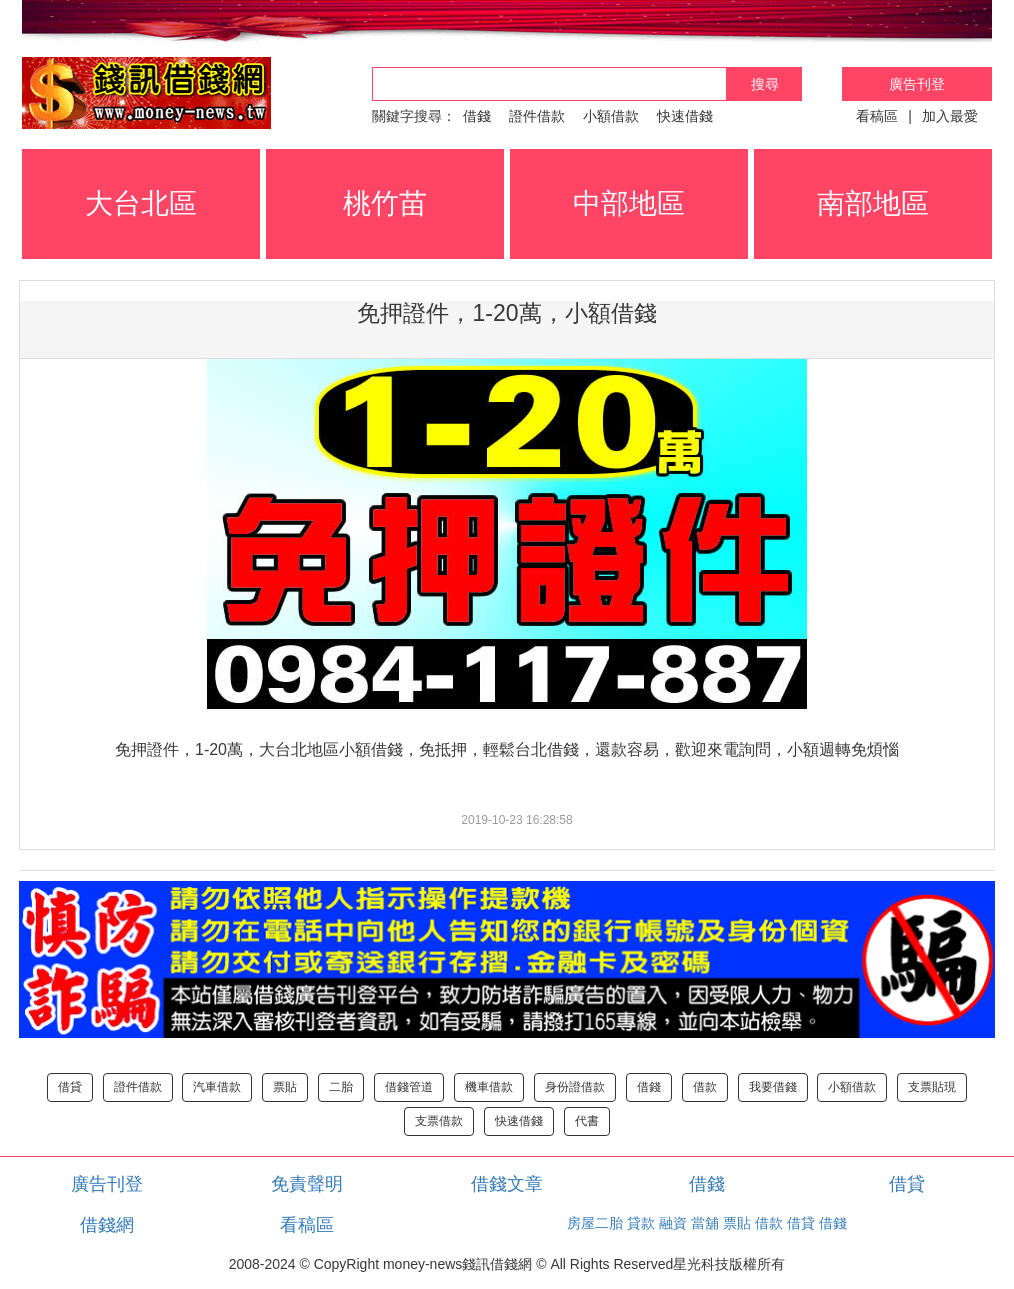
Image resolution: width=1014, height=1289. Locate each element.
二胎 (341, 1087)
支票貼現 (932, 1087)
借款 (705, 1087)
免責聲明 (307, 1184)
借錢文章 (507, 1184)
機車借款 (489, 1087)
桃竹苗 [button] (385, 203)
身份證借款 (575, 1087)
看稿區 (877, 116)
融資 (673, 1223)
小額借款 (611, 116)
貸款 (641, 1223)
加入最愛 (950, 116)
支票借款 (439, 1121)
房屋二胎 (595, 1223)
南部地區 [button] (873, 203)
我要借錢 (773, 1087)
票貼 (285, 1087)
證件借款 (537, 116)
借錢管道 (409, 1087)
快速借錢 (685, 116)
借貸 (70, 1087)
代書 (587, 1121)
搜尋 (765, 84)
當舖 (705, 1223)
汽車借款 (217, 1087)
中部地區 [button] (629, 203)
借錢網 (107, 1225)
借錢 (477, 116)
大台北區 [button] (141, 203)
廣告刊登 (917, 84)
